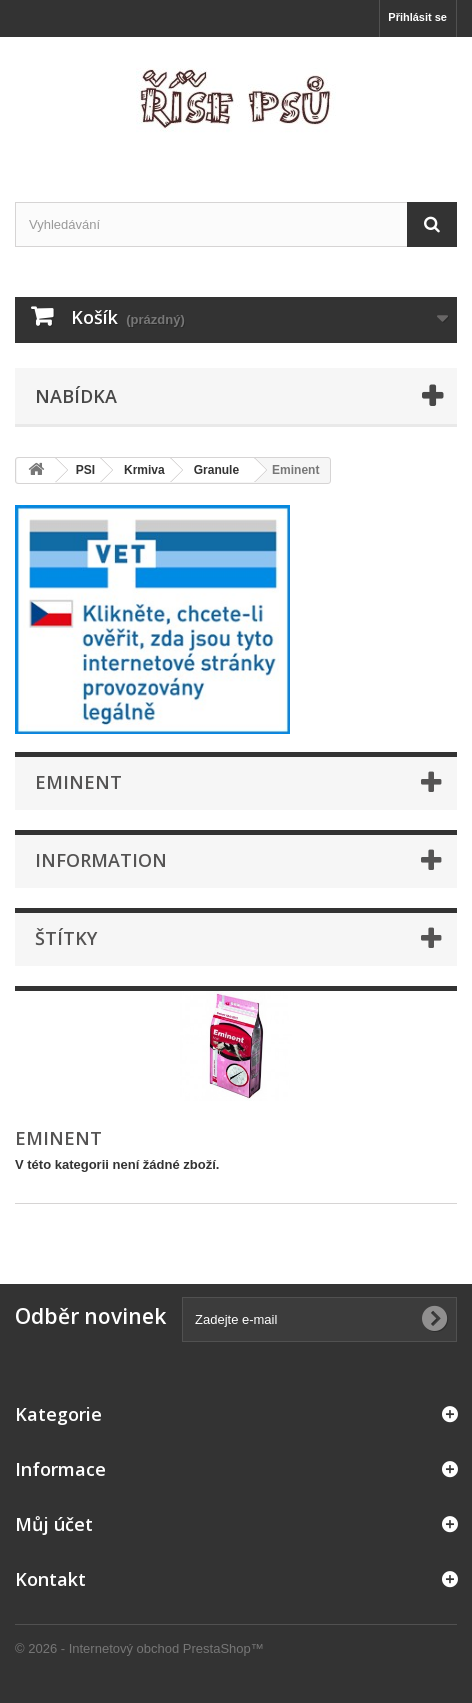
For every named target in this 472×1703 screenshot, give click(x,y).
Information (101, 860)
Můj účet (54, 1524)
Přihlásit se (417, 17)
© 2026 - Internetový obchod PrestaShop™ (139, 1648)
